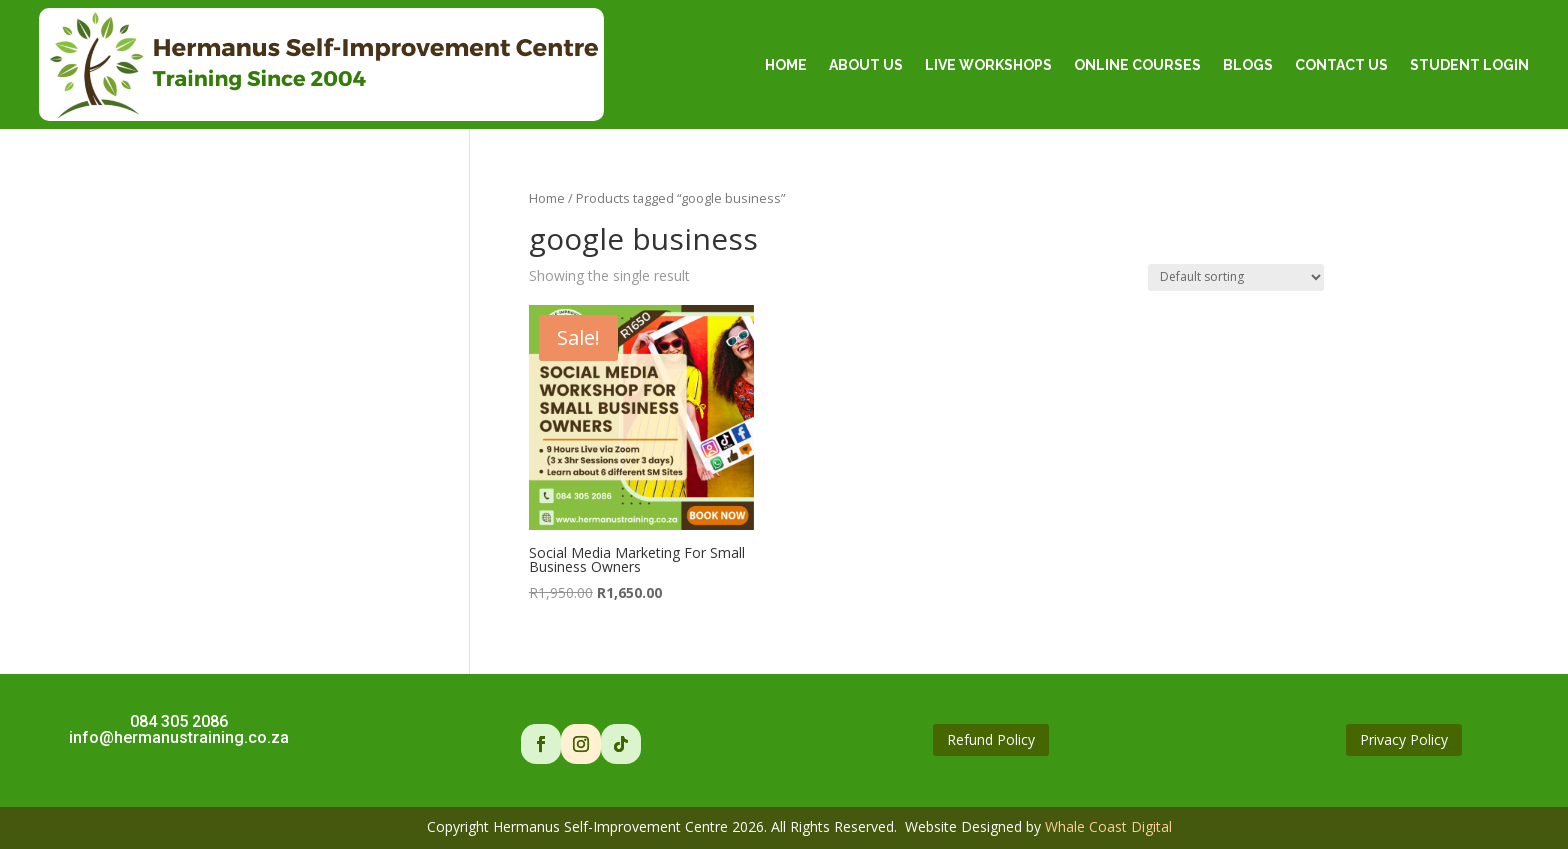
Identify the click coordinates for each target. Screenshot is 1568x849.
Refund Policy (991, 739)
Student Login (1469, 65)
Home (786, 65)
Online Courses (1137, 65)
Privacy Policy (1404, 739)
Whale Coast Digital (1108, 826)
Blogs (1248, 65)
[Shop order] (1236, 277)
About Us (866, 65)
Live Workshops (988, 65)
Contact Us (1341, 65)
